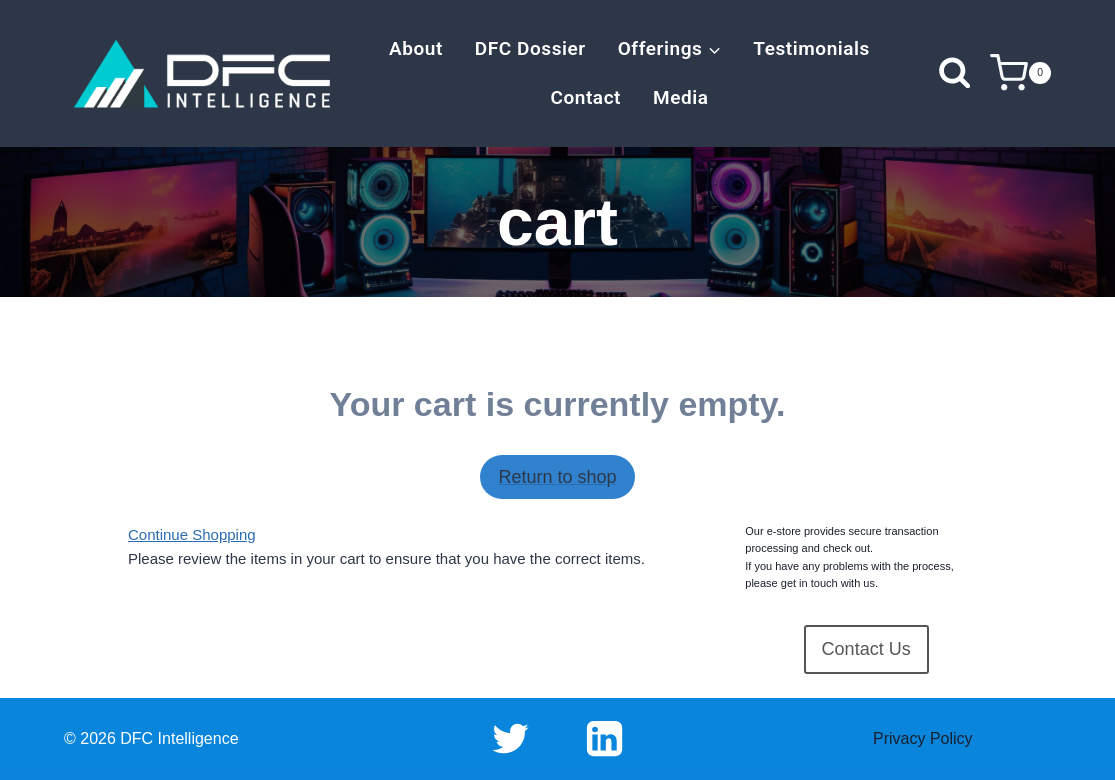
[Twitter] (510, 739)
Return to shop (557, 477)
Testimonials (811, 48)
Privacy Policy (923, 738)
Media (681, 97)
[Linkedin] (605, 739)
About (416, 48)
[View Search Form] (954, 73)
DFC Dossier (530, 48)
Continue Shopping (192, 534)
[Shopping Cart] (1020, 73)
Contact (585, 97)
